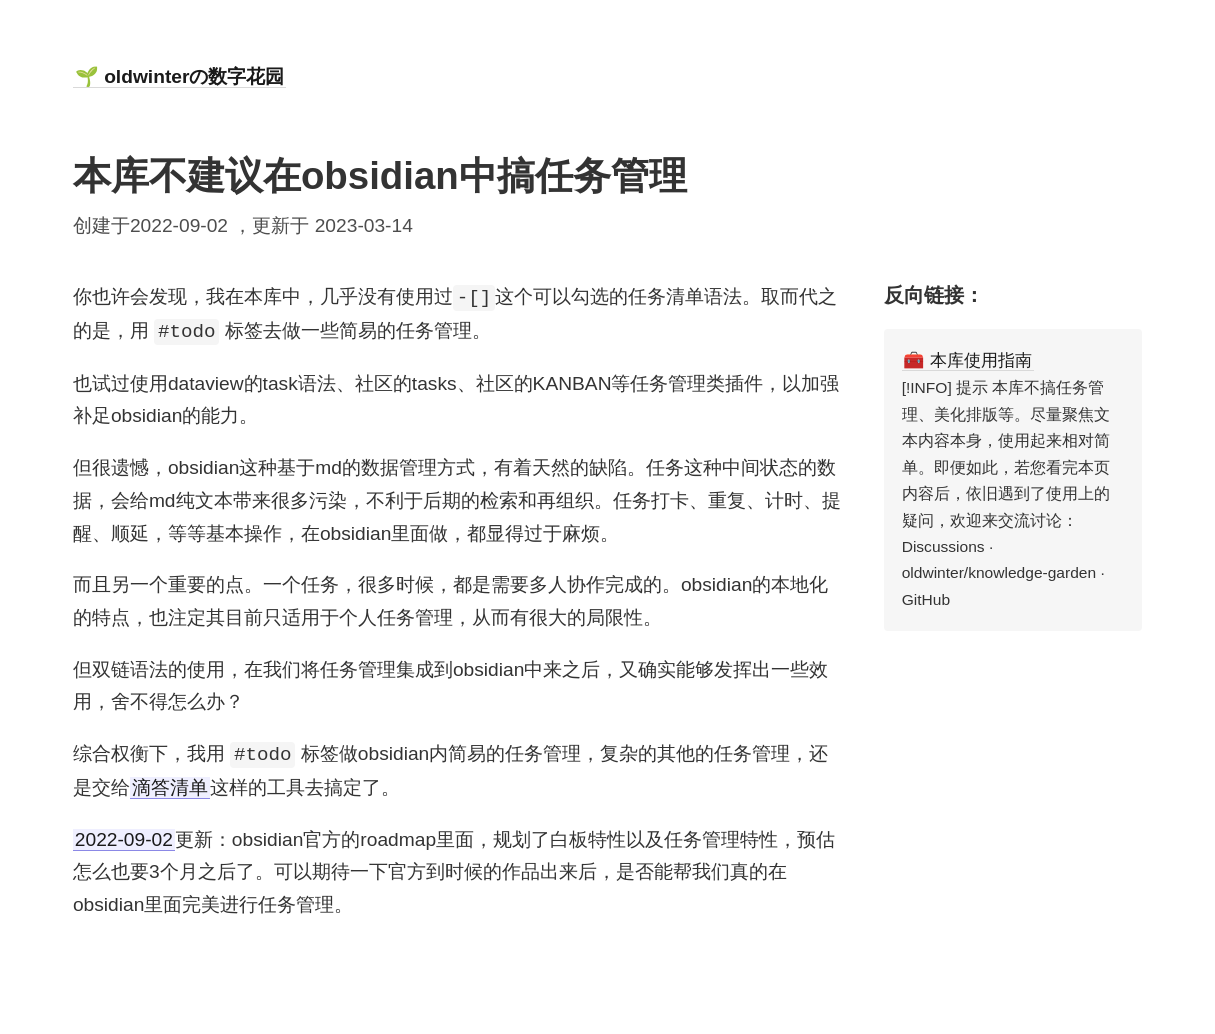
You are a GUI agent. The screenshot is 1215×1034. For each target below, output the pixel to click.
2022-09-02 (124, 839)
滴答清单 (170, 787)
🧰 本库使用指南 (967, 360)
